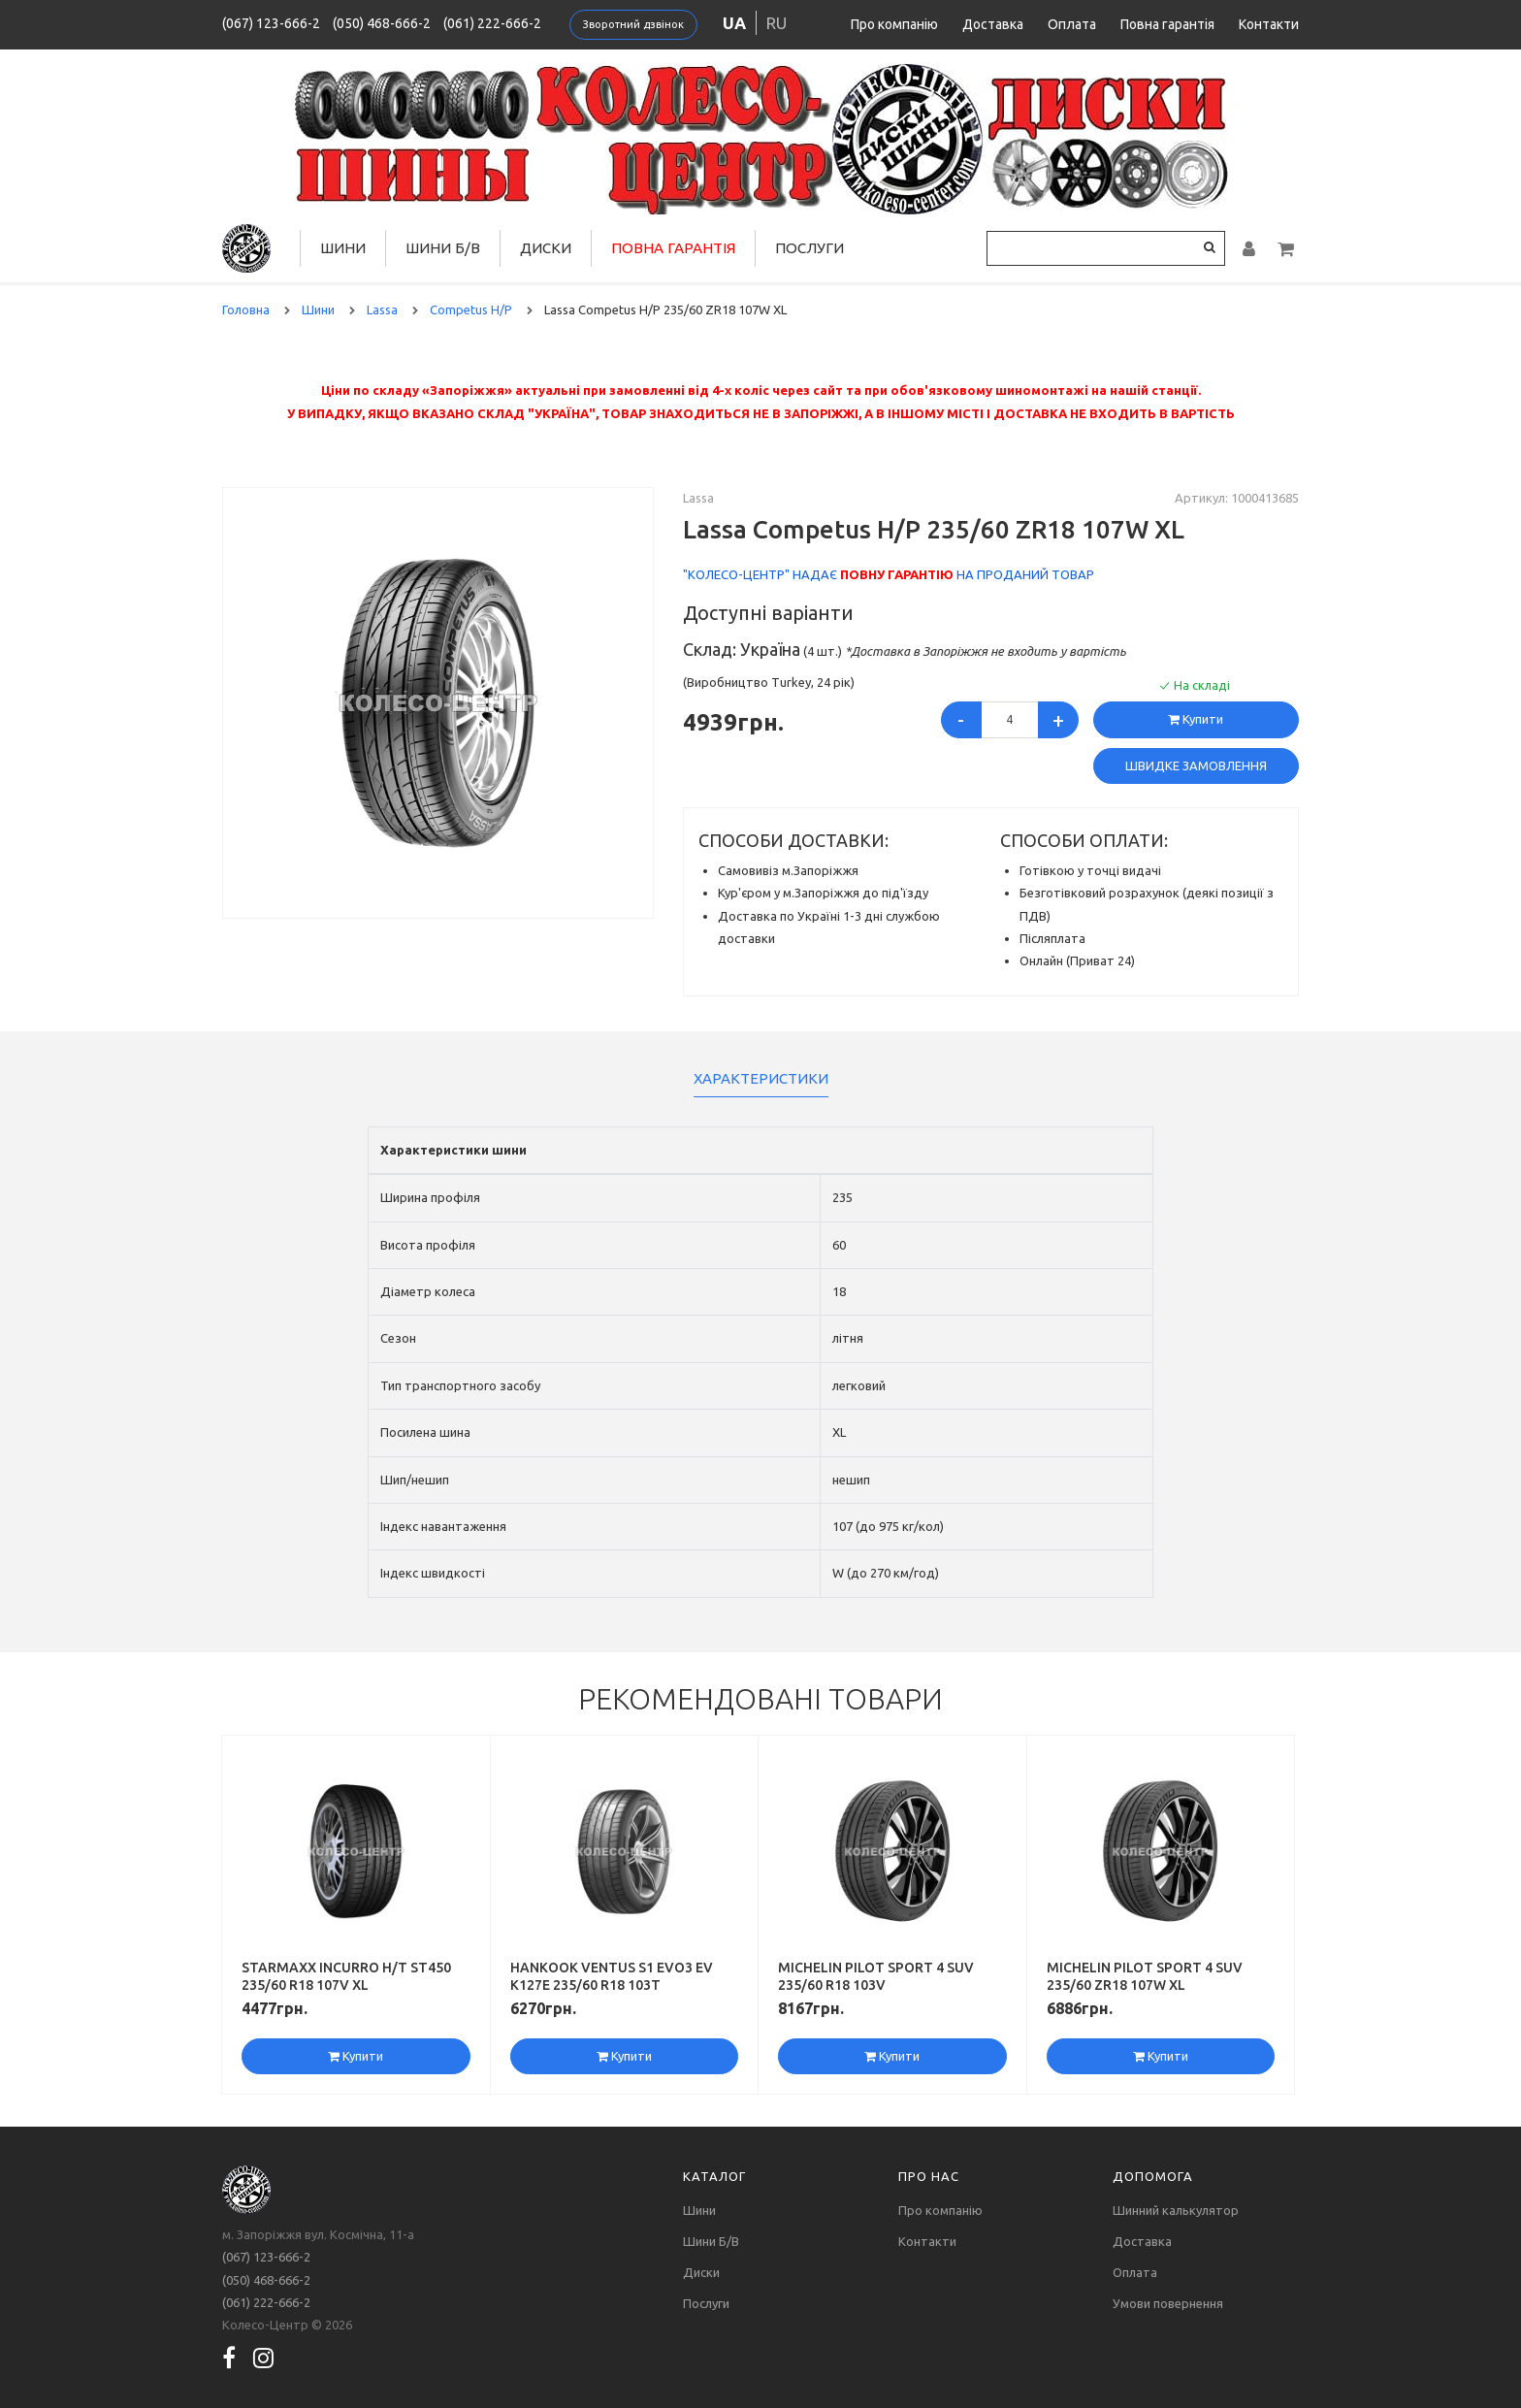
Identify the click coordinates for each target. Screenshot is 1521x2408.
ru (776, 23)
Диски (545, 248)
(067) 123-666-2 (271, 23)
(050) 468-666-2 (382, 23)
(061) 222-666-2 (492, 23)
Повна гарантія (1167, 24)
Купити (1195, 719)
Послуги (809, 248)
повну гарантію (897, 574)
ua (734, 23)
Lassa (698, 497)
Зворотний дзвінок (633, 24)
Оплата (1072, 24)
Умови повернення (1168, 2303)
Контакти (1269, 24)
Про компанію (894, 24)
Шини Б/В (442, 248)
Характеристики (761, 1078)
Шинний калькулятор (1176, 2210)
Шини (343, 248)
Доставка (992, 24)
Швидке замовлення (1196, 765)
